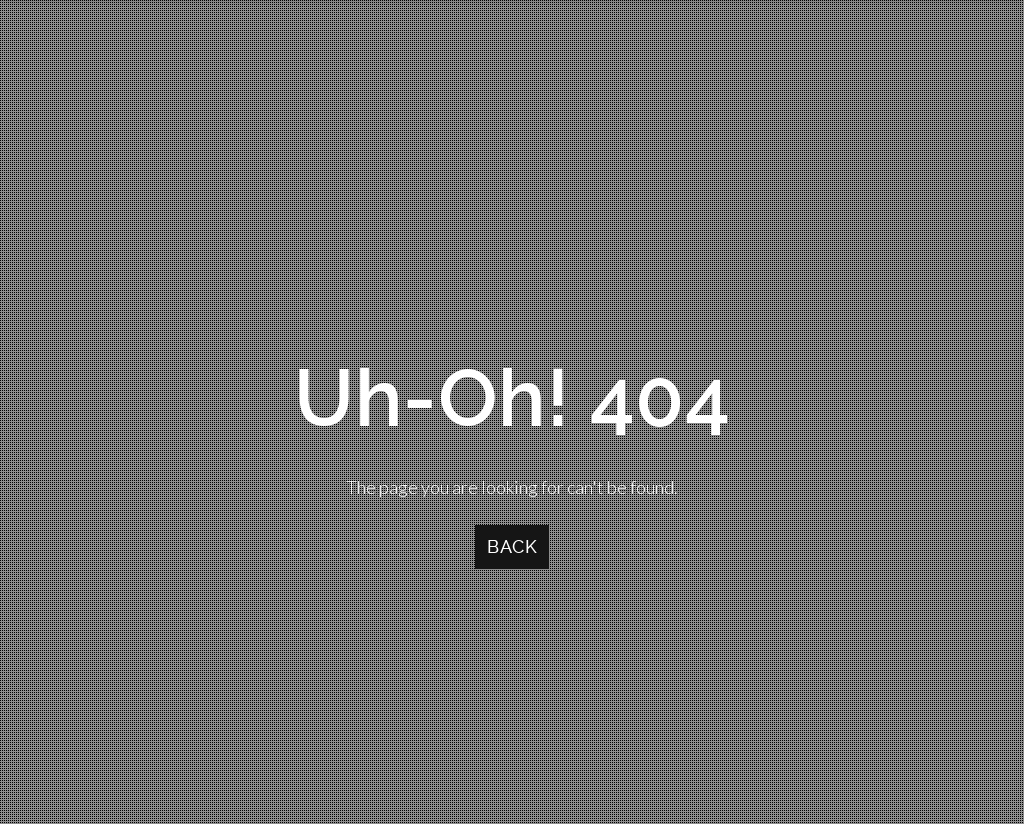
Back (512, 546)
